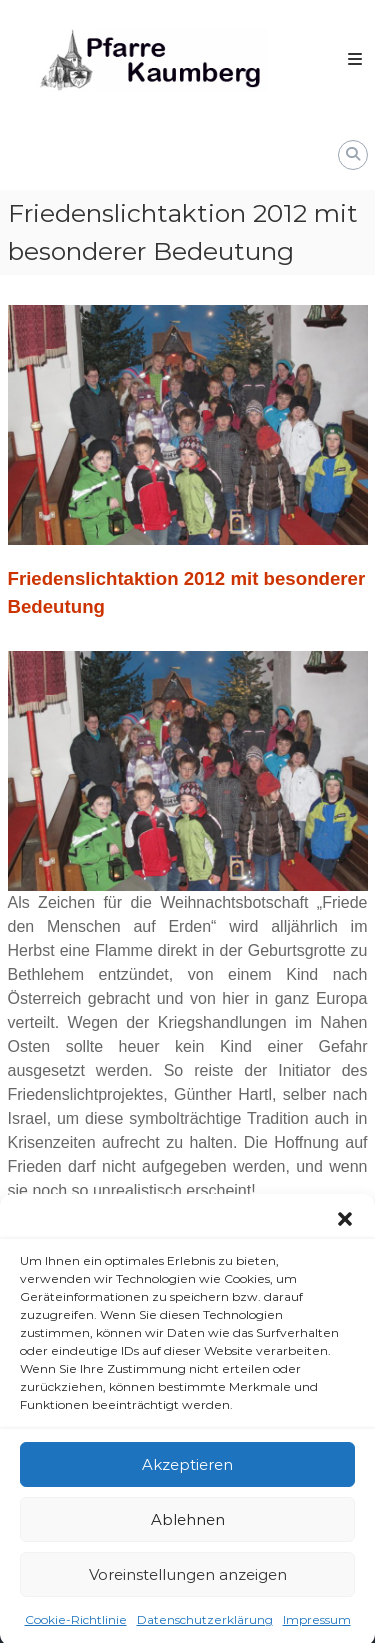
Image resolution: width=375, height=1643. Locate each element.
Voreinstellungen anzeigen (188, 1584)
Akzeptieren (187, 1474)
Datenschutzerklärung (205, 1630)
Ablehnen (188, 1529)
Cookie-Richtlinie (76, 1630)
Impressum (317, 1630)
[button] (345, 1230)
